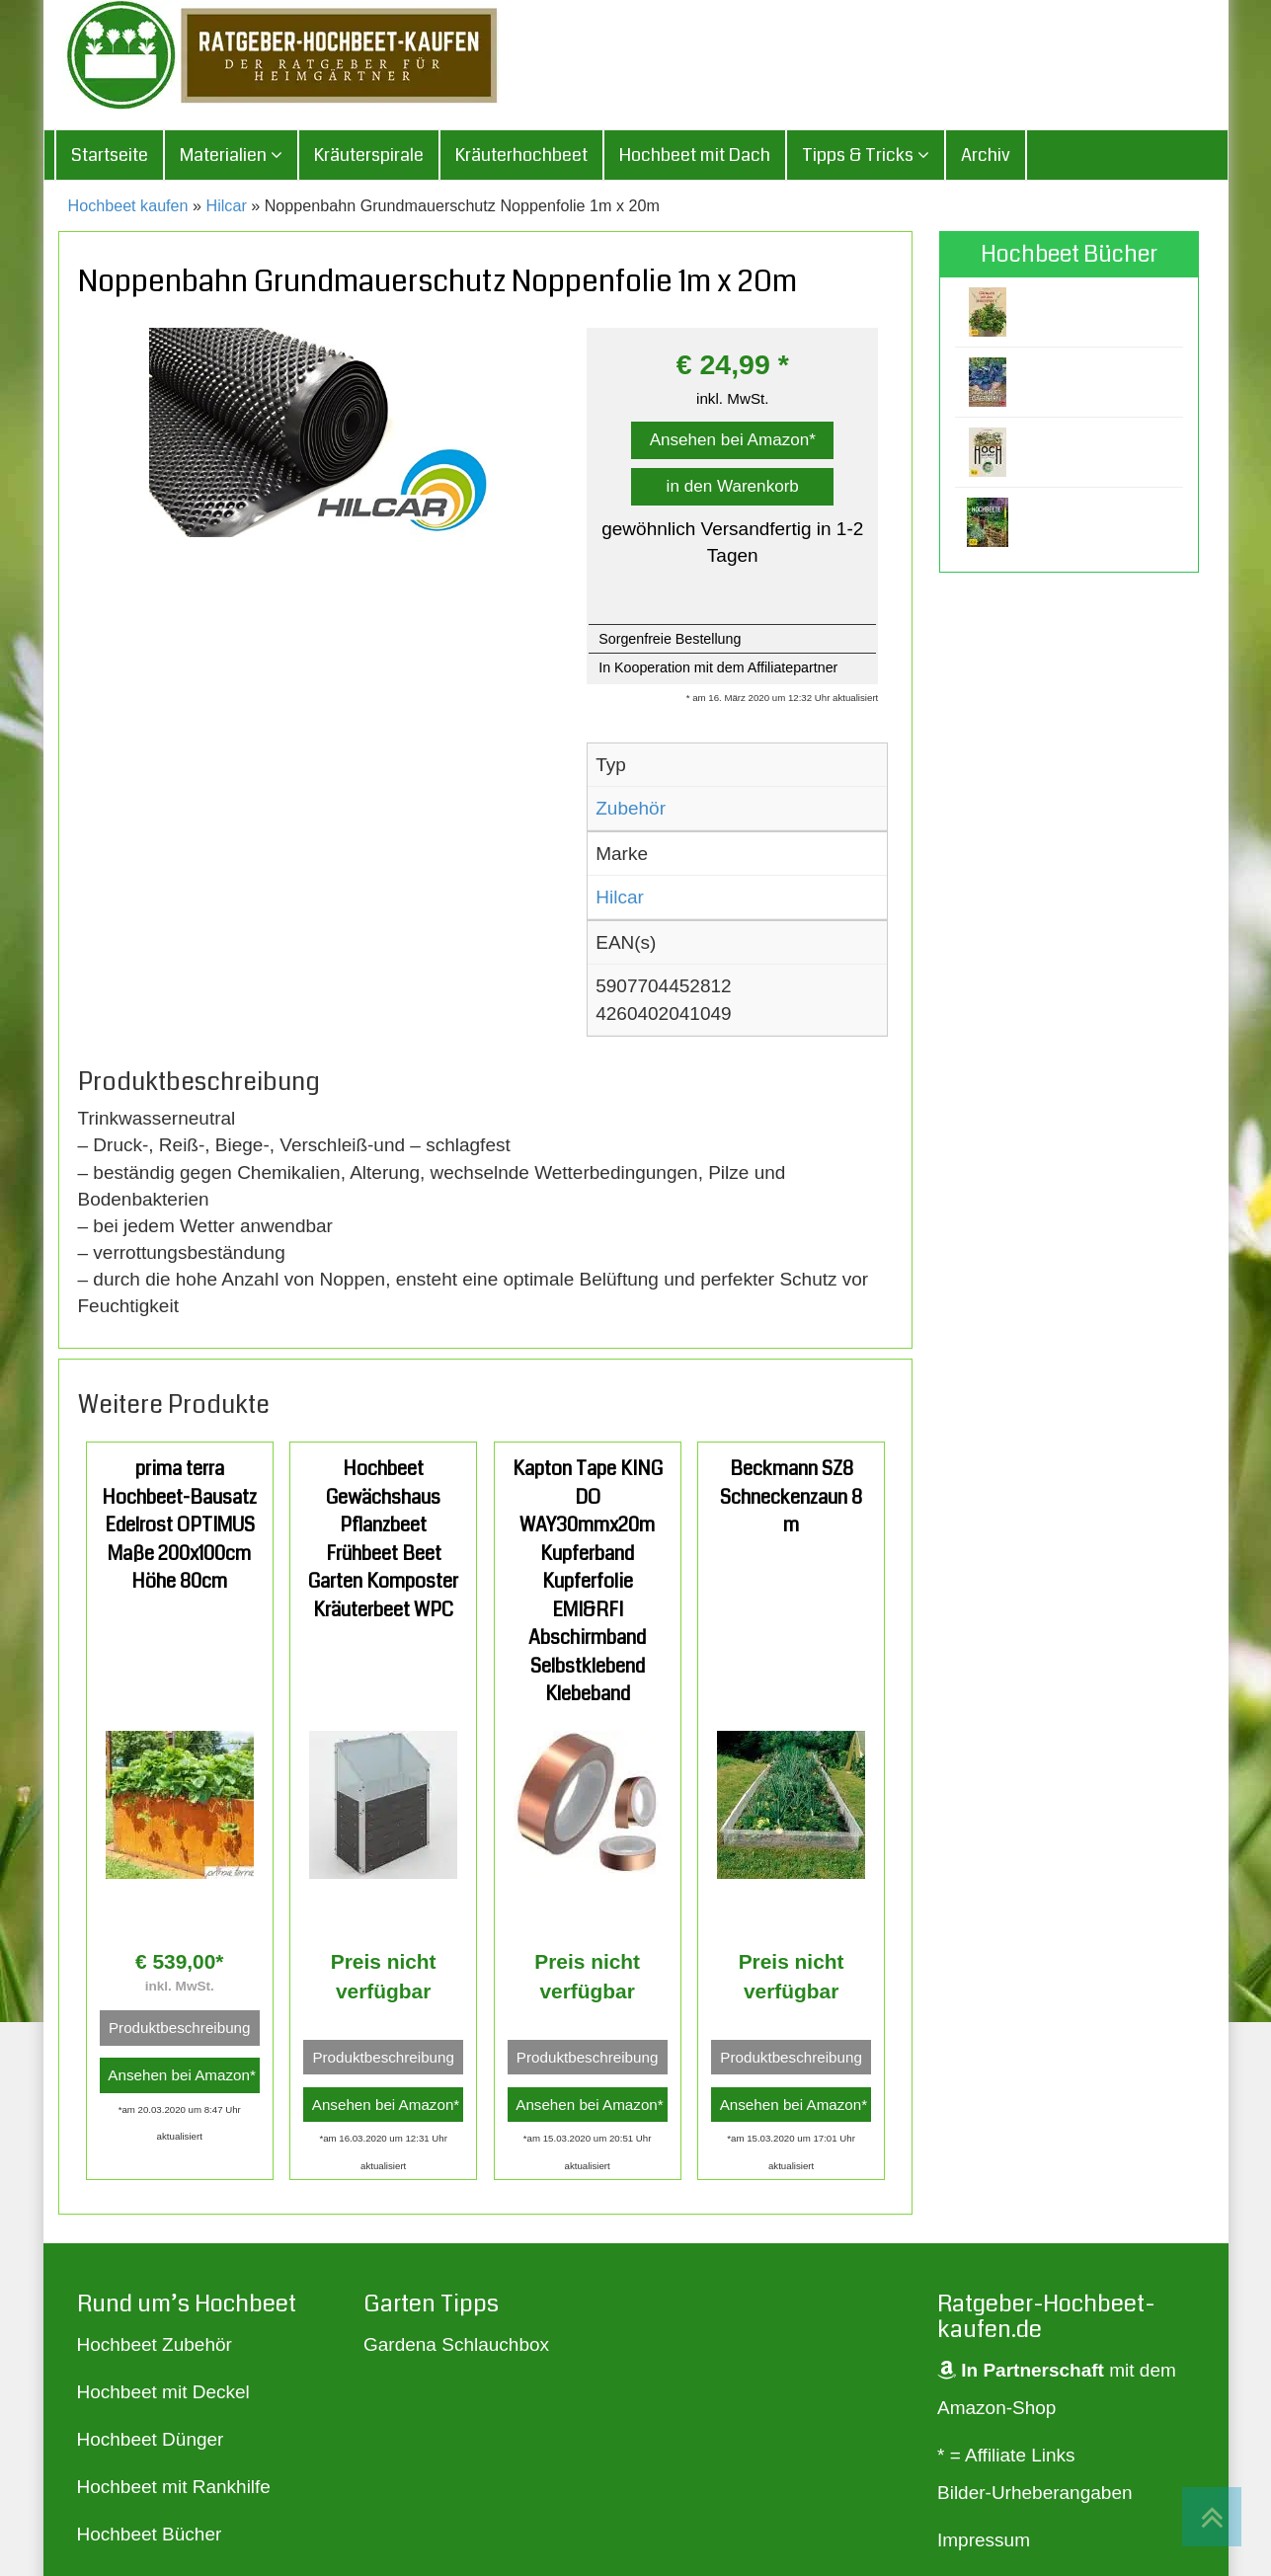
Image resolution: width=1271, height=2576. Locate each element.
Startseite (109, 158)
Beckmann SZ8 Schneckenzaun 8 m (791, 1499)
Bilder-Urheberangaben (1035, 2495)
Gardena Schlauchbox (456, 2346)
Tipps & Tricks (865, 158)
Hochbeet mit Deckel (163, 2393)
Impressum (983, 2543)
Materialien (231, 158)
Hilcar (226, 208)
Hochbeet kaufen (128, 208)
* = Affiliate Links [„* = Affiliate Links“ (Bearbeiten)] (1006, 2458)
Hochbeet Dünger (150, 2441)
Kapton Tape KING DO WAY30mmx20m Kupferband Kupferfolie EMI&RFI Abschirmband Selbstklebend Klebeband (588, 1584)
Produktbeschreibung (180, 2030)
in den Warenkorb (733, 488)
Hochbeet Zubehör (154, 2346)
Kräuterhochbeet (521, 158)
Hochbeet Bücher (149, 2536)
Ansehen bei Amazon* (733, 441)
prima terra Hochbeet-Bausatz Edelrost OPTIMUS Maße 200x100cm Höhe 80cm (179, 1528)
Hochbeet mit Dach (694, 158)
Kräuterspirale (369, 158)
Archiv (985, 158)
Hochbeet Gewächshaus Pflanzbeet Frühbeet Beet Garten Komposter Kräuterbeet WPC (383, 1542)
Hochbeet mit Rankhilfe (174, 2488)
